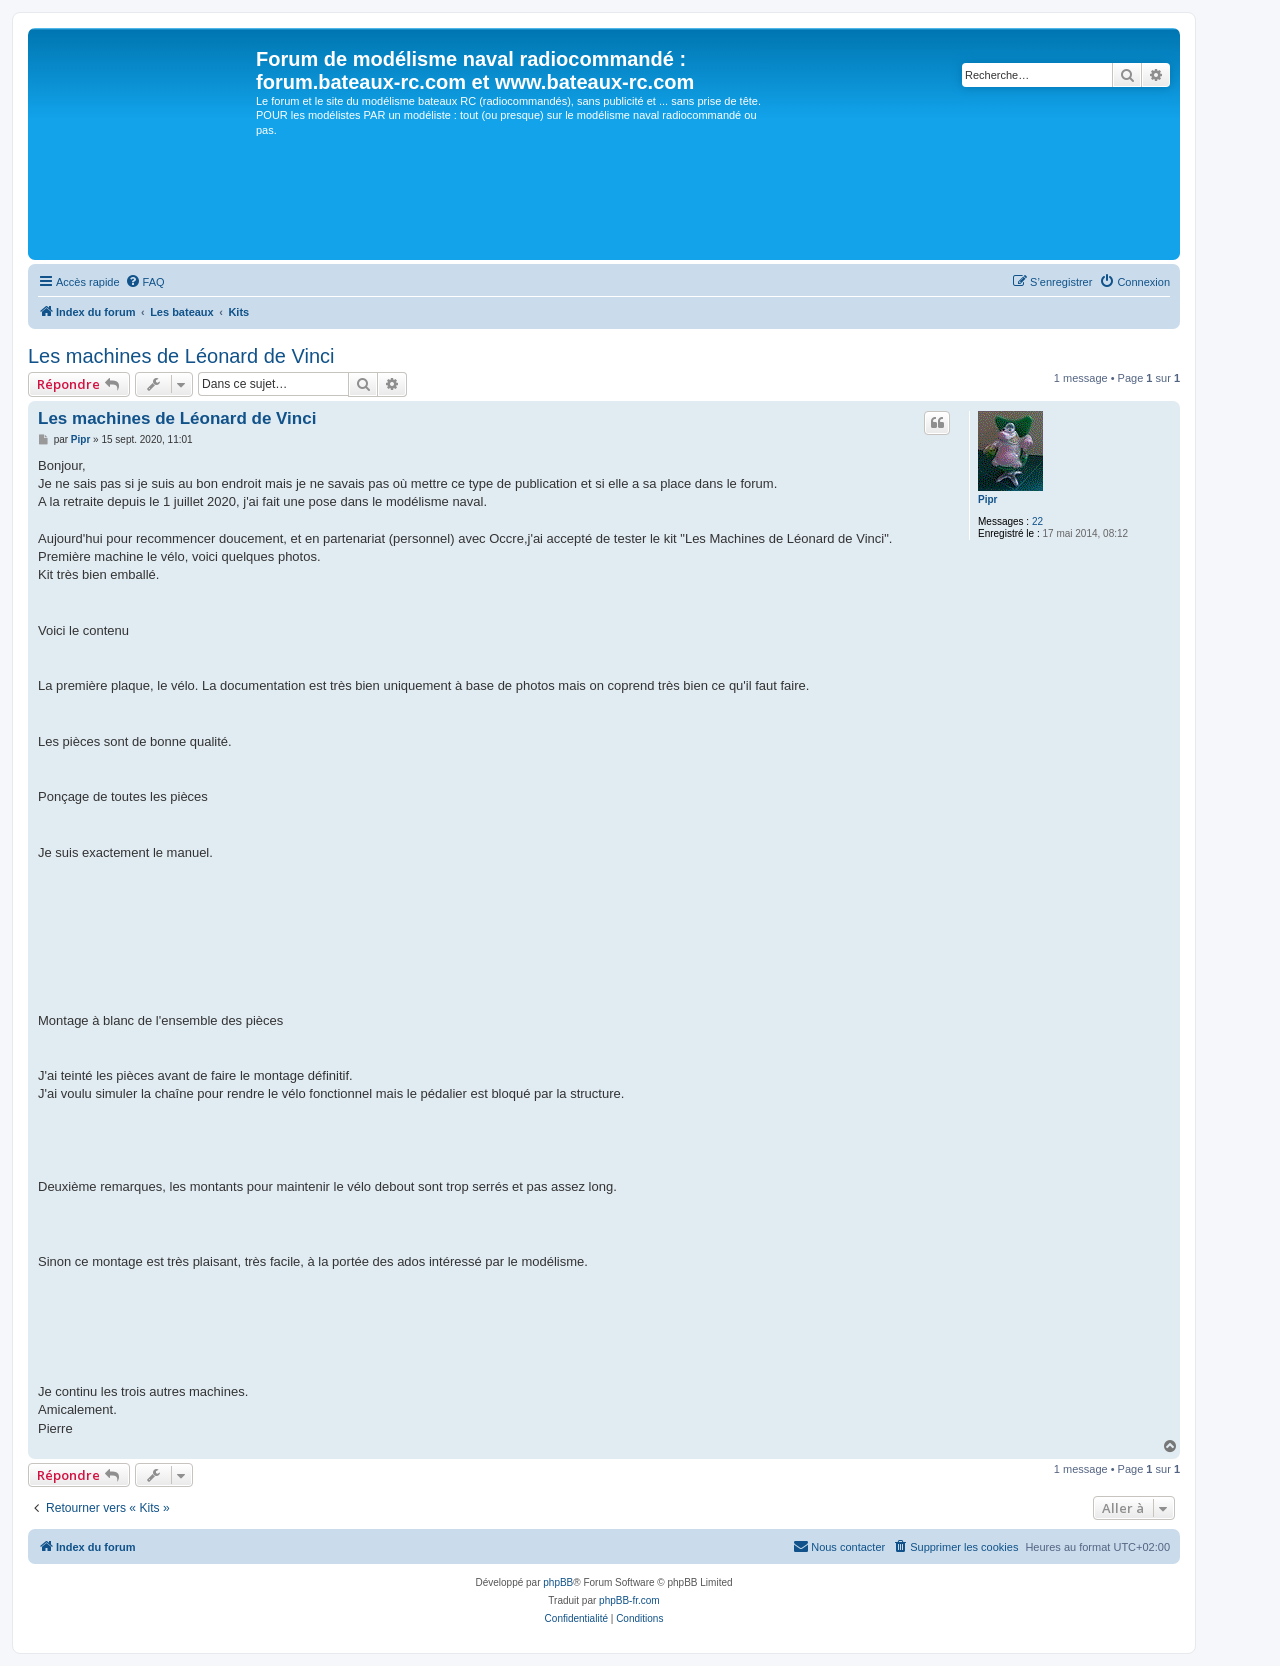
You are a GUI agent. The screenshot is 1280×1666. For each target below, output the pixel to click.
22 (1037, 521)
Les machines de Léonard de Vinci (181, 356)
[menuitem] (145, 282)
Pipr (987, 499)
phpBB (558, 1582)
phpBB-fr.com (629, 1600)
